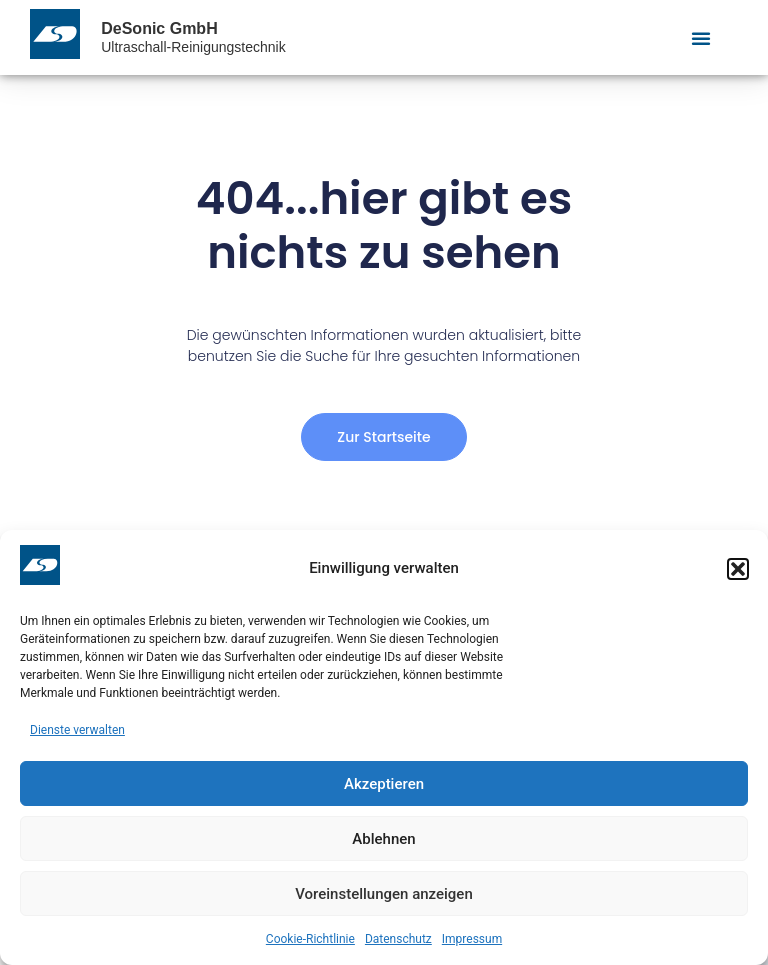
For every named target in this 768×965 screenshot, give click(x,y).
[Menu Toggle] (701, 38)
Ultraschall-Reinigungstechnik (193, 47)
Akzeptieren (384, 784)
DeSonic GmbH (159, 28)
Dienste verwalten (77, 730)
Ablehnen (383, 839)
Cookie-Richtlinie (310, 939)
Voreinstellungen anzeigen (384, 894)
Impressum (472, 939)
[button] (738, 569)
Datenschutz (398, 939)
